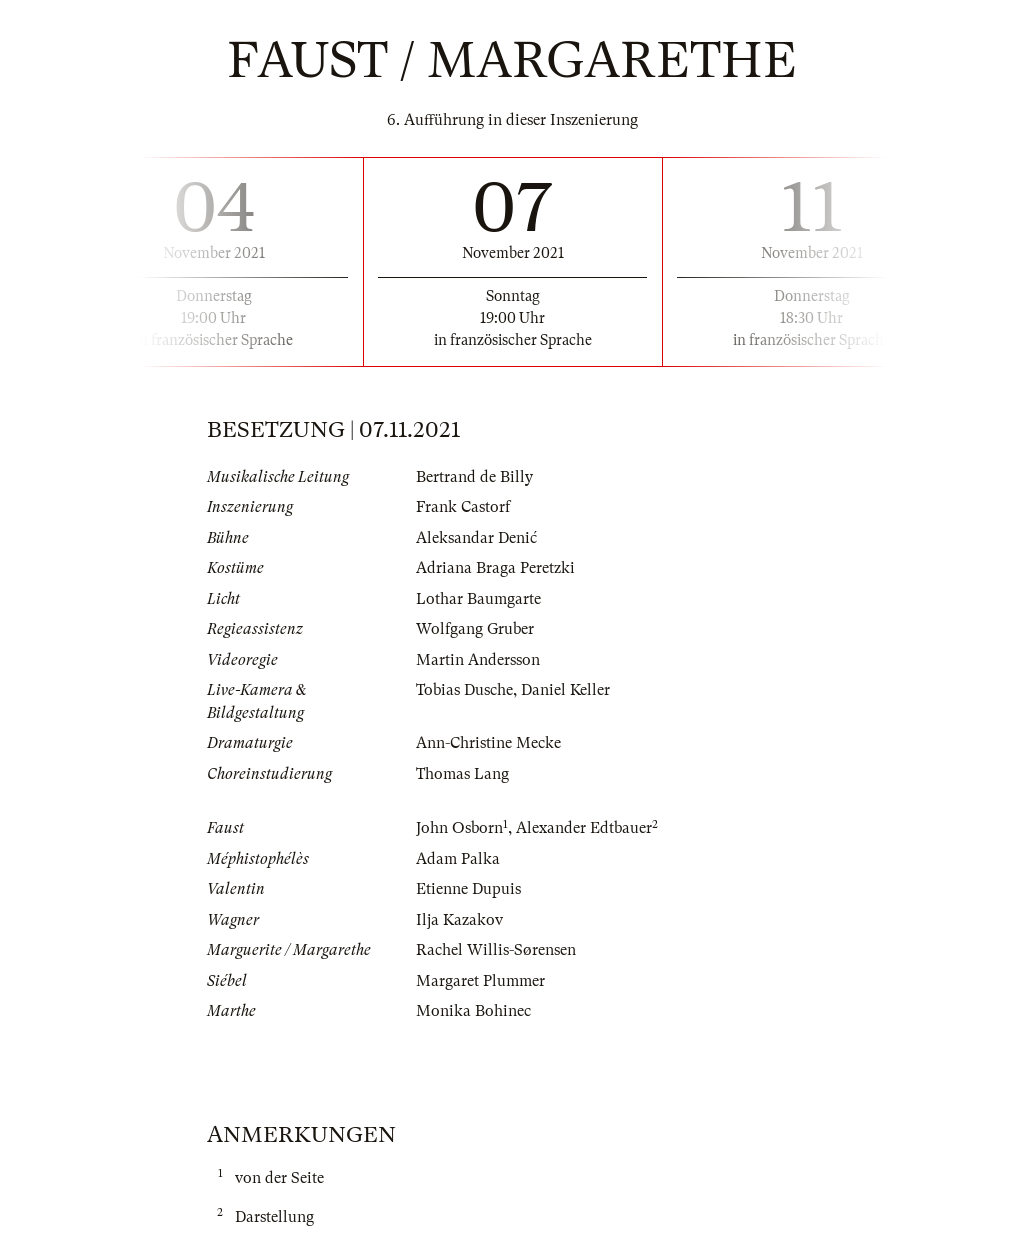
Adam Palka (458, 859)
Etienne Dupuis (468, 889)
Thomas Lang (462, 774)
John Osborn (459, 828)
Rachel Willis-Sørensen (496, 950)
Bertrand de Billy (474, 477)
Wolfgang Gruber (475, 629)
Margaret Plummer (480, 981)
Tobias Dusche (464, 690)
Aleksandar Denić (476, 538)
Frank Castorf (463, 507)
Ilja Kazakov (459, 920)
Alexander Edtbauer (584, 828)
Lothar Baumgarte (478, 599)
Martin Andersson (478, 660)
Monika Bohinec (473, 1011)
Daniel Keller (565, 690)
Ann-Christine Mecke (488, 743)
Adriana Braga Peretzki (495, 568)
